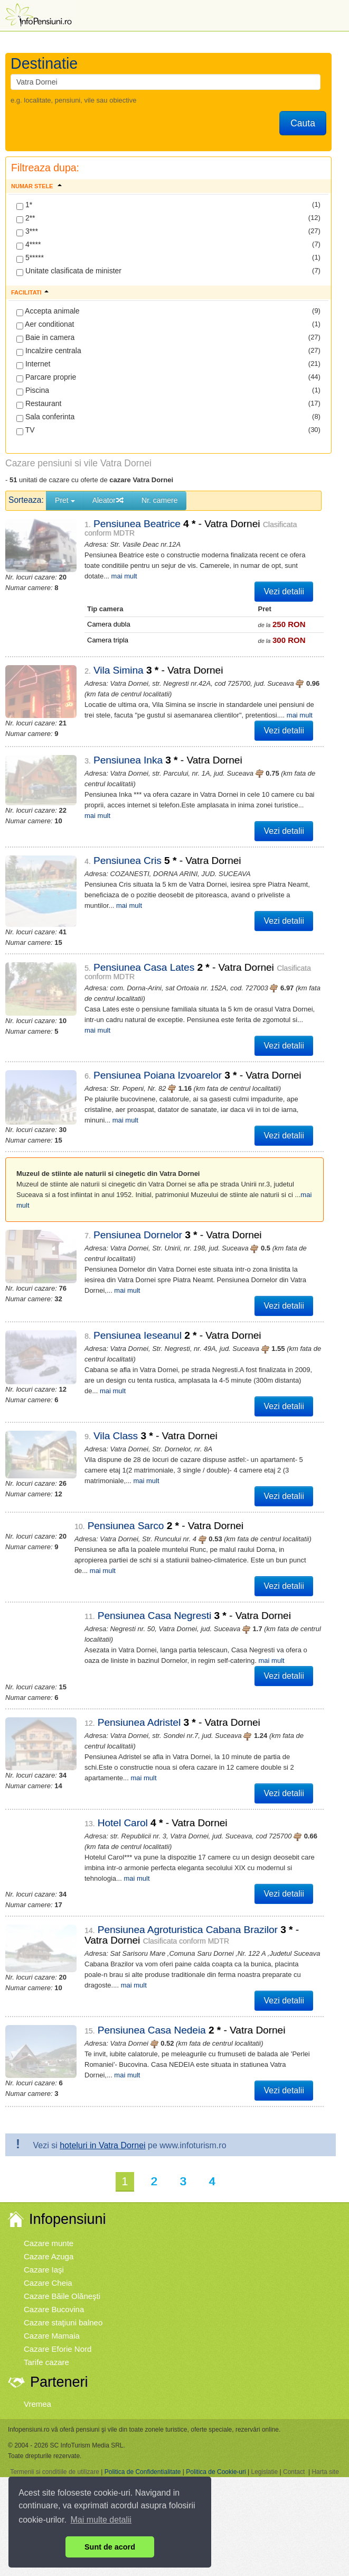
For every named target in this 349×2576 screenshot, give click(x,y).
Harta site (325, 2454)
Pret (65, 500)
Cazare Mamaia (52, 2318)
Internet (33, 364)
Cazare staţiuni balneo (63, 2305)
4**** (28, 245)
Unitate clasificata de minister (68, 271)
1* (24, 205)
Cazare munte (48, 2226)
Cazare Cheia (48, 2265)
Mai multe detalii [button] (101, 2519)
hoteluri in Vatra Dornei (102, 2128)
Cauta (302, 123)
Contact (294, 2454)
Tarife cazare (46, 2345)
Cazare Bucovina (54, 2292)
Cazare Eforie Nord (57, 2331)
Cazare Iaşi (44, 2252)
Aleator (108, 500)
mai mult (278, 715)
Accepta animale (48, 311)
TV (25, 430)
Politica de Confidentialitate (143, 2454)
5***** (30, 258)
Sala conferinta (45, 417)
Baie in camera (45, 338)
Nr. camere (159, 500)
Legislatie (264, 2454)
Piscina (32, 390)
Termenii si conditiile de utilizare (54, 2454)
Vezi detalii (283, 591)
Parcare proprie (46, 377)
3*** (27, 231)
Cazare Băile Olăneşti (62, 2279)
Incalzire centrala (48, 351)
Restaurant (38, 404)
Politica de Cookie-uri (216, 2454)
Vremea (37, 2386)
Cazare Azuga (48, 2239)
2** (25, 218)
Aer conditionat (45, 324)
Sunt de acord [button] (109, 2547)
